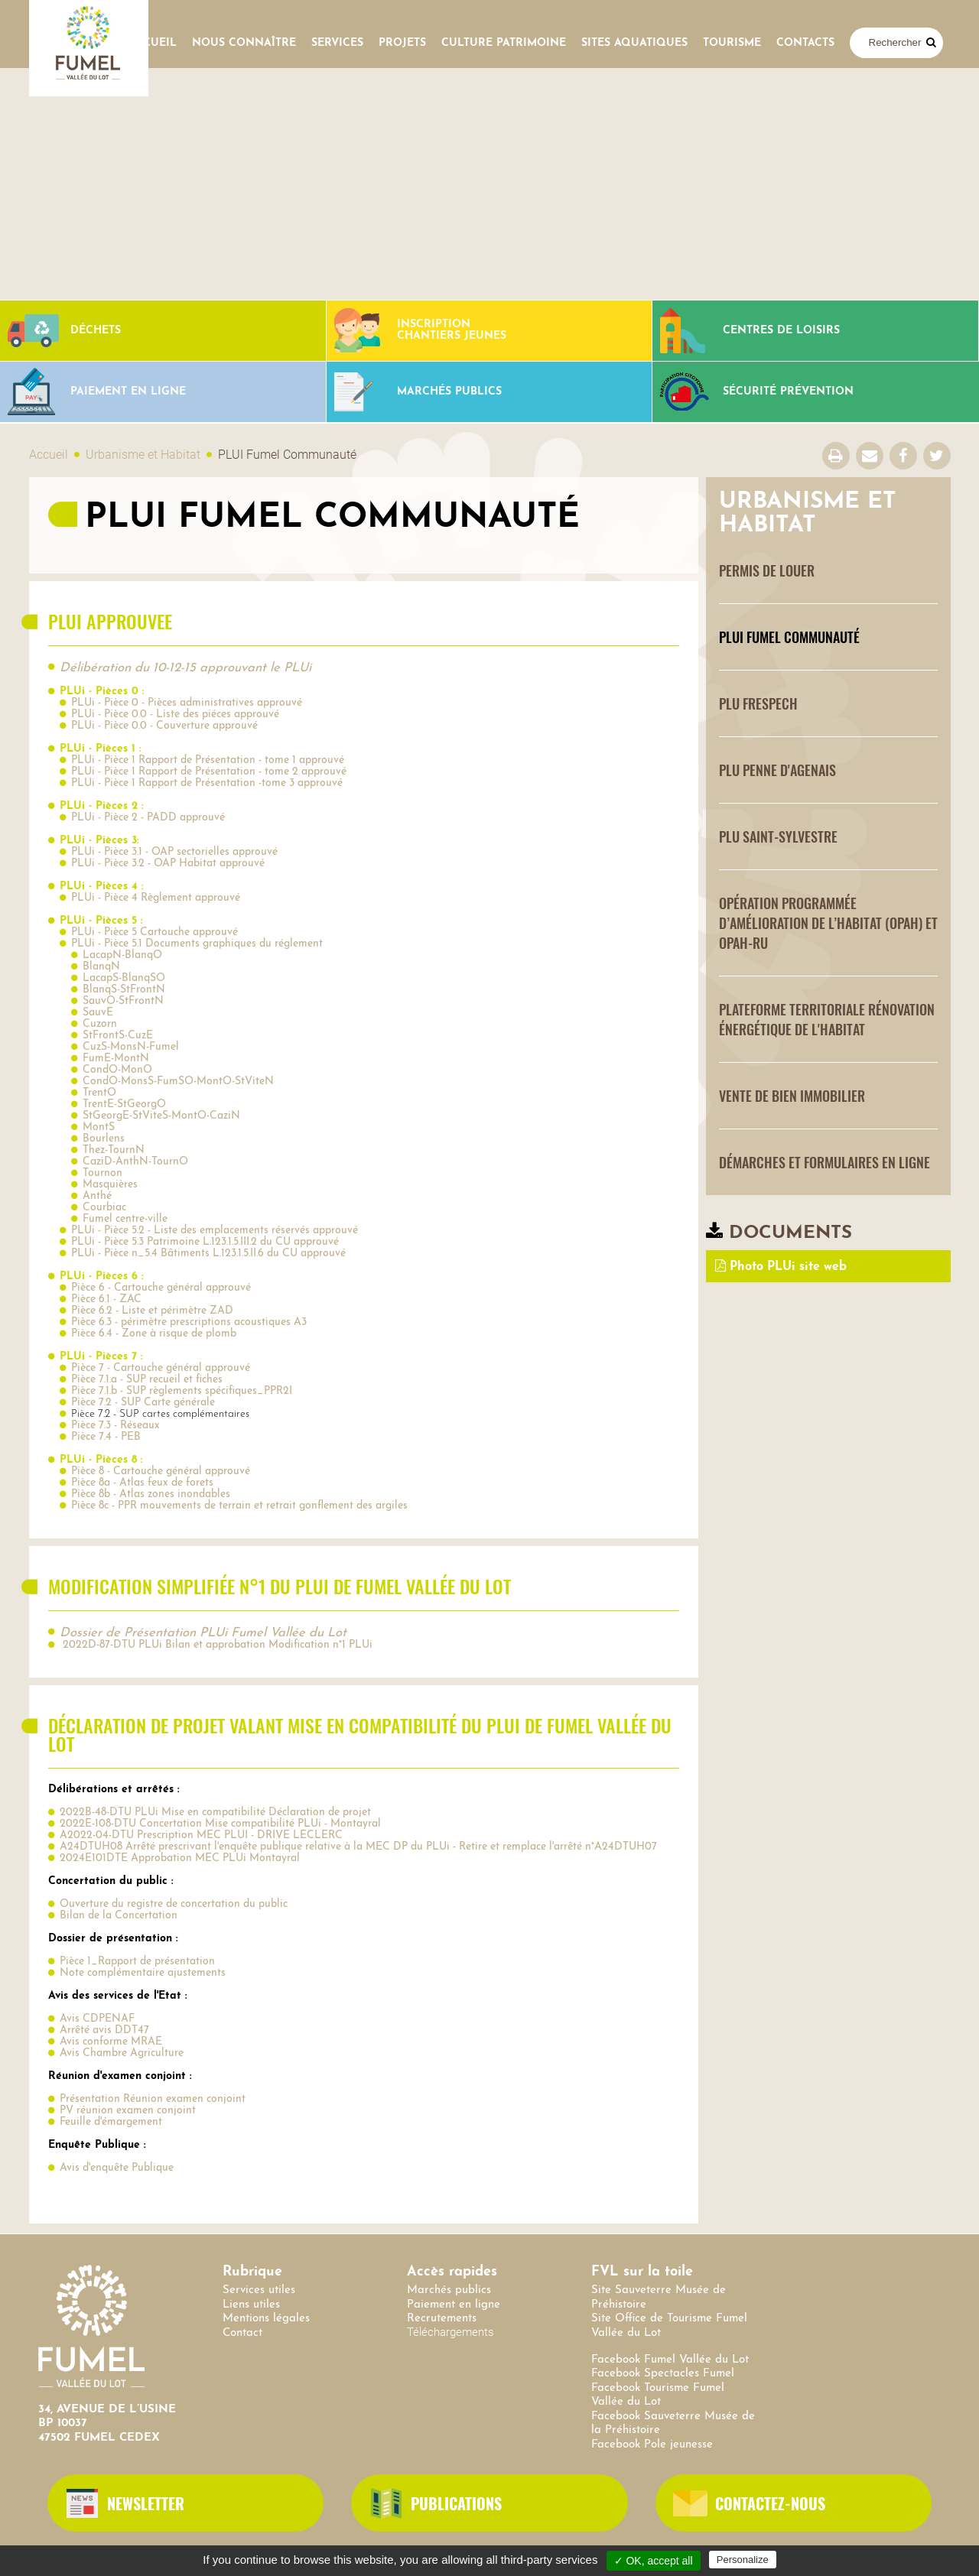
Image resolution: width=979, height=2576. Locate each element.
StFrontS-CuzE (118, 1035)
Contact (242, 2333)
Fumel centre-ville (125, 1219)
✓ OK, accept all (653, 2561)
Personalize (743, 2559)
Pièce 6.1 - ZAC (106, 1299)
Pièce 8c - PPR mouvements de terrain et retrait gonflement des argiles (239, 1506)
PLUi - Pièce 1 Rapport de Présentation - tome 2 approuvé (208, 772)
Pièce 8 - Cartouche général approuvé (160, 1471)
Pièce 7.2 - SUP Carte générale (143, 1402)
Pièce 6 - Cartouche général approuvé (161, 1288)
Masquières (110, 1185)
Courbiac (104, 1207)
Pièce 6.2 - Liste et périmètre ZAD (152, 1311)
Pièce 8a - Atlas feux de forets (142, 1483)
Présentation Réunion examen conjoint (153, 2099)
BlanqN (101, 967)
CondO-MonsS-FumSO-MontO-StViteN (178, 1081)
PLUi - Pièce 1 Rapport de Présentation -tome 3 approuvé (207, 783)
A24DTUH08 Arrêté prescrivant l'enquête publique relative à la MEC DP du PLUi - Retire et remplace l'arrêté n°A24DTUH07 (358, 1847)
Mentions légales (266, 2318)
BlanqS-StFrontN (124, 990)
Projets (402, 43)
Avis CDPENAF (97, 2019)
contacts (805, 43)
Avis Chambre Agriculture (122, 2053)
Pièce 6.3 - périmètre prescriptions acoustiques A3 (189, 1322)
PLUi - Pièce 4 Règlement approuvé (155, 898)
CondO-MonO (117, 1070)
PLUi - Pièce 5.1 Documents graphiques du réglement (197, 944)
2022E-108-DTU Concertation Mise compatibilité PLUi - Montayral (220, 1824)
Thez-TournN (114, 1150)
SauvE (98, 1012)
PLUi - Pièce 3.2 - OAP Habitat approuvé (168, 863)
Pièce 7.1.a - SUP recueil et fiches (147, 1379)
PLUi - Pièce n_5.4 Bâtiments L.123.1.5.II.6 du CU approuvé (208, 1253)
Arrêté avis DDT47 (104, 2030)
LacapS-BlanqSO (124, 978)
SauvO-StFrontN (123, 1001)
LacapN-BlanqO (122, 955)
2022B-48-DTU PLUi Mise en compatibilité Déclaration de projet (215, 1812)
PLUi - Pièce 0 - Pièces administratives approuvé (186, 703)
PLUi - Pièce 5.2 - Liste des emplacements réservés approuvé (214, 1230)
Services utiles (259, 2290)
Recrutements (441, 2318)
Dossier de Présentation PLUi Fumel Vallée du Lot (203, 1632)
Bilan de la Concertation (118, 1915)
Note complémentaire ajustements (143, 1973)
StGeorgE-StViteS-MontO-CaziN (161, 1116)
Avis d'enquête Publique (117, 2168)
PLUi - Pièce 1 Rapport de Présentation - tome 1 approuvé (207, 760)
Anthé (97, 1196)
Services (337, 43)
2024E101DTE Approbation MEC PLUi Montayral (180, 1858)
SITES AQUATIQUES (634, 43)
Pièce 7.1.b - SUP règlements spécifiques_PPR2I (181, 1391)
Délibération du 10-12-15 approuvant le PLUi (185, 667)
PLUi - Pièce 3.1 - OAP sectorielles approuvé (174, 852)
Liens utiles (251, 2305)
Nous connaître (244, 43)
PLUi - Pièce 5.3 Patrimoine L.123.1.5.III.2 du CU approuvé (205, 1242)
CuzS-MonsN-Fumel (131, 1047)
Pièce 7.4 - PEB (106, 1437)
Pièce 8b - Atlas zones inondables (150, 1494)
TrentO (99, 1093)
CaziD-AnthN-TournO (135, 1162)
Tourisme (732, 43)
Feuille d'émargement (111, 2122)
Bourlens (104, 1139)
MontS (99, 1127)
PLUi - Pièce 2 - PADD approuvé (148, 817)
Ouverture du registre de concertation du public (174, 1904)
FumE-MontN (116, 1058)
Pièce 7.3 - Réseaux (115, 1425)
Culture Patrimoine (503, 43)
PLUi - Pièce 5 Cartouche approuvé (154, 932)
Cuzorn (100, 1024)
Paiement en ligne (453, 2305)
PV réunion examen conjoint (128, 2110)
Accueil (152, 43)
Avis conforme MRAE (111, 2042)
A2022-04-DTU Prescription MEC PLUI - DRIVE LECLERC (201, 1835)
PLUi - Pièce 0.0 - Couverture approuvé (164, 726)
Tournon (102, 1173)
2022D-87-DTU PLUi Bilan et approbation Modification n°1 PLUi (216, 1645)
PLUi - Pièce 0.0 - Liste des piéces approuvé (175, 714)
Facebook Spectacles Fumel (662, 2373)
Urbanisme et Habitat (143, 454)
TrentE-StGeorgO (124, 1104)
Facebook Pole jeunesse (652, 2445)
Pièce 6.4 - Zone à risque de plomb (153, 1334)
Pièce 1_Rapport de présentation (137, 1961)
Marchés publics (449, 2290)
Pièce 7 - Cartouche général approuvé (160, 1368)
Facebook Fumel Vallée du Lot (670, 2360)
